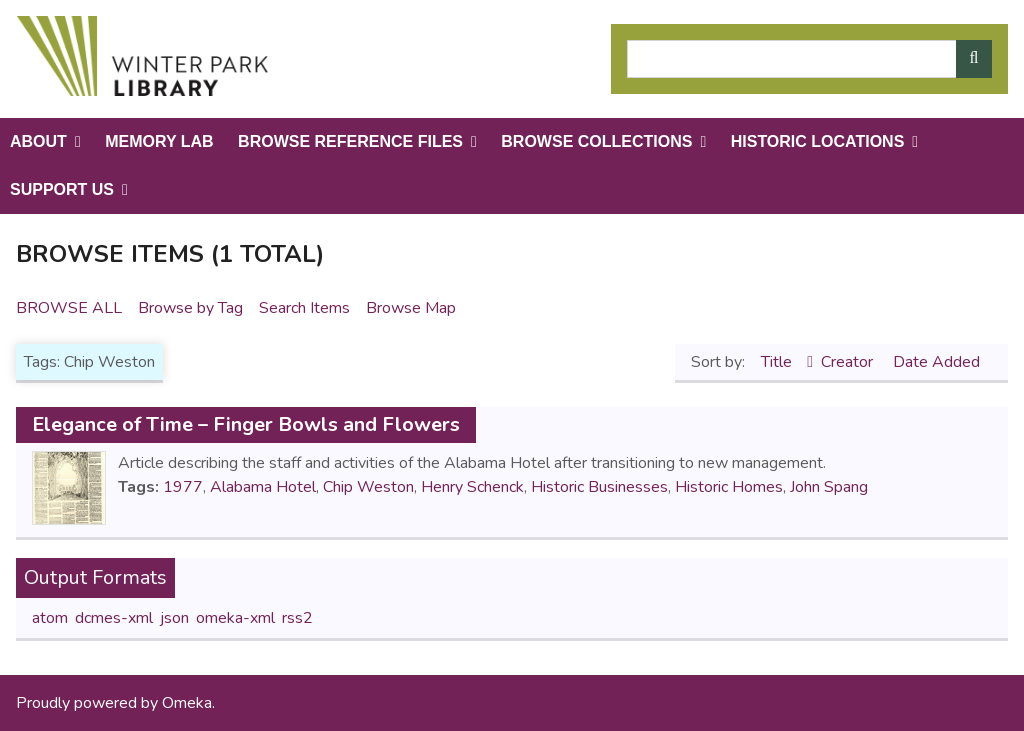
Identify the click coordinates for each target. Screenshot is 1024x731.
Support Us (62, 189)
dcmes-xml (114, 618)
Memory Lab (159, 141)
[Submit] (974, 59)
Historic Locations (818, 141)
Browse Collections (596, 141)
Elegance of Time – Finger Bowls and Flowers (246, 424)
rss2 (297, 618)
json (174, 618)
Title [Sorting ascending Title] (778, 362)
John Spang (829, 487)
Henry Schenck (472, 487)
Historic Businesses (599, 487)
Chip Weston (368, 487)
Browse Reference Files (350, 141)
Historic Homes (729, 487)
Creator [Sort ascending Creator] (849, 362)
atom (50, 618)
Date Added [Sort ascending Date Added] (936, 362)
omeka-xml (235, 618)
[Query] (809, 59)
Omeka (187, 703)
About (38, 141)
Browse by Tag (190, 308)
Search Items (304, 308)
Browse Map (411, 308)
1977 (183, 487)
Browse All (69, 308)
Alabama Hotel (263, 487)
